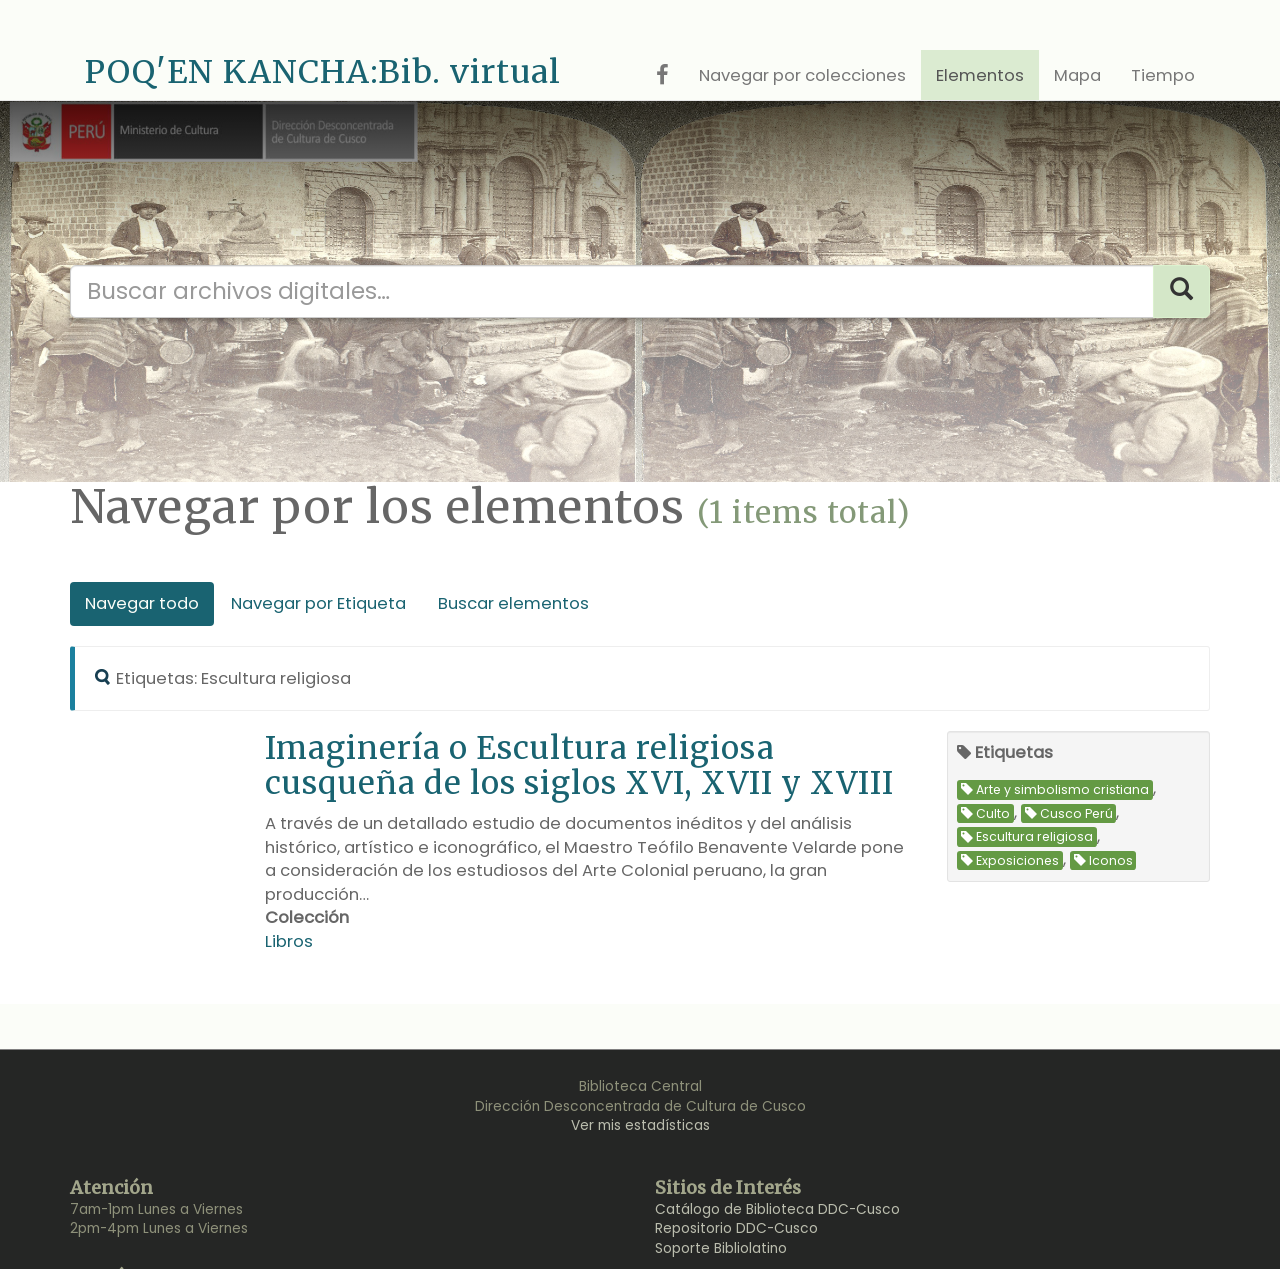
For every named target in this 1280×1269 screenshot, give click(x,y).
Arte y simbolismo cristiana (1055, 789)
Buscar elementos (513, 603)
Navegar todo (142, 603)
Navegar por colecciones (802, 75)
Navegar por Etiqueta (318, 603)
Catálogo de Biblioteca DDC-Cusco (777, 1209)
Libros (289, 941)
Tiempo (1163, 75)
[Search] (1181, 291)
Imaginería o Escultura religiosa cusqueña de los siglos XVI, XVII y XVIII (579, 764)
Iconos (1103, 860)
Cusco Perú (1069, 813)
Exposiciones (1010, 860)
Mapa (1077, 75)
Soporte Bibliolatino (721, 1248)
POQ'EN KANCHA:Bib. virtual (323, 72)
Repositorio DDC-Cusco (736, 1228)
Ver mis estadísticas (640, 1125)
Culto (985, 813)
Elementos (980, 75)
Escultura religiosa (1027, 837)
